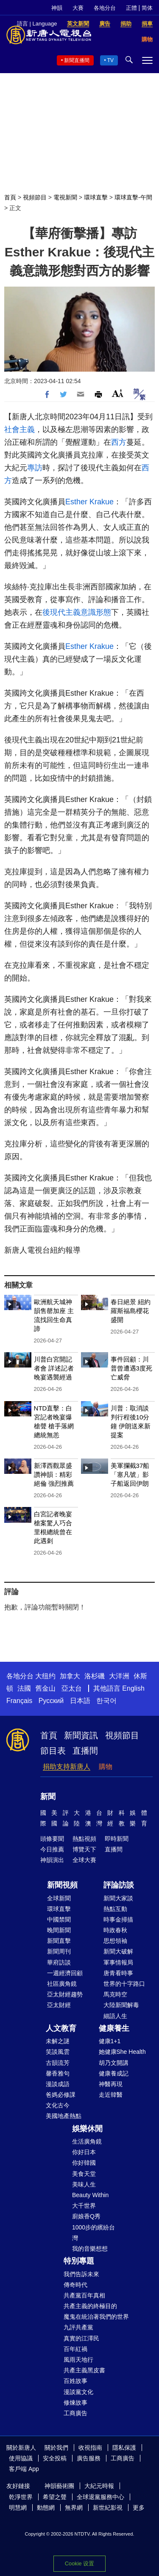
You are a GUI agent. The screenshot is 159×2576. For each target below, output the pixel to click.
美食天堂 (84, 2173)
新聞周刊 (59, 1951)
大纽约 (45, 1676)
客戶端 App (24, 2468)
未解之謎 (58, 2041)
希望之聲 (55, 2497)
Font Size (118, 393)
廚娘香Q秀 (86, 2216)
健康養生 (114, 2028)
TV (110, 60)
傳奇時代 (75, 2284)
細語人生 (115, 2016)
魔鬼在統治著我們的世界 (96, 2316)
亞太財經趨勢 (65, 1994)
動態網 (46, 2507)
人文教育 (61, 2028)
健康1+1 (110, 2041)
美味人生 (84, 2184)
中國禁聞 (59, 1919)
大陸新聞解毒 (121, 2005)
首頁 (10, 197)
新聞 (48, 1796)
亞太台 (71, 1688)
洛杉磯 (94, 1676)
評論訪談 (118, 1885)
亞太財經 (59, 2005)
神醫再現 (111, 2084)
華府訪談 (59, 1962)
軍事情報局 (118, 1962)
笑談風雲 (58, 2051)
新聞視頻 (62, 1885)
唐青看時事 (118, 1973)
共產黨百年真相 (84, 2295)
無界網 (74, 2507)
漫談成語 (58, 2084)
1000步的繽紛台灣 (93, 2232)
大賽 (78, 8)
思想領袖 (115, 1940)
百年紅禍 (75, 2349)
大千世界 (84, 2205)
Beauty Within (90, 2195)
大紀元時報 (99, 2485)
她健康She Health (122, 2051)
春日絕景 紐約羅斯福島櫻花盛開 (131, 1310)
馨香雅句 (58, 2073)
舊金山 (45, 1688)
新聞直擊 (59, 1940)
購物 (105, 1766)
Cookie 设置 (79, 2563)
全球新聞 (59, 1898)
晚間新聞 (59, 1930)
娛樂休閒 (87, 2128)
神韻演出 (52, 1860)
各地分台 (105, 8)
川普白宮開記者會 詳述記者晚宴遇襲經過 (54, 1368)
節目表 (53, 1750)
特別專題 (79, 2261)
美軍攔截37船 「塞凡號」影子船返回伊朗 (130, 1474)
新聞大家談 (118, 1898)
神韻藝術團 (59, 2485)
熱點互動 (115, 1908)
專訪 (34, 467)
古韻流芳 (58, 2062)
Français (19, 1700)
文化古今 (58, 2105)
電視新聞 (65, 197)
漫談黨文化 (78, 2391)
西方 (118, 442)
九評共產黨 (78, 2327)
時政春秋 (115, 1930)
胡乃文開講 (113, 2062)
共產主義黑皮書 (84, 2370)
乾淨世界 (21, 2497)
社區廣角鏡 (62, 1983)
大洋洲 (119, 1676)
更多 (139, 2507)
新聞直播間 (76, 60)
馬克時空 (115, 1994)
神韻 (56, 8)
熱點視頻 (84, 1838)
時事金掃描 (118, 1919)
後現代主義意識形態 (76, 612)
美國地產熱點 (63, 2116)
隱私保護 (124, 2447)
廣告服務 (88, 2458)
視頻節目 (35, 197)
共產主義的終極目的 (90, 2306)
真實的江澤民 (81, 2338)
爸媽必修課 (60, 2094)
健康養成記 (113, 2073)
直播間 (85, 1750)
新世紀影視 (108, 2507)
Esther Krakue (89, 502)
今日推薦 (52, 1849)
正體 (131, 8)
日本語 (80, 1700)
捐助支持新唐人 (66, 1766)
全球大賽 (84, 1860)
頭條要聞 (52, 1838)
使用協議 (21, 2458)
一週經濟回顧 (65, 1973)
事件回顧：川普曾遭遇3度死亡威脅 (131, 1368)
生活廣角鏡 (87, 2141)
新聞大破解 (118, 1951)
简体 (147, 8)
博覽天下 (84, 1849)
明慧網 (18, 2507)
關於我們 (56, 2447)
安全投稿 (55, 2458)
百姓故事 (75, 2380)
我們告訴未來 (81, 2274)
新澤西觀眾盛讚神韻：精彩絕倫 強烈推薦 (54, 1474)
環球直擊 (96, 197)
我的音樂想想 (90, 2248)
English (133, 1688)
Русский (51, 1700)
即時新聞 (116, 1838)
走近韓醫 (111, 2094)
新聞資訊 (81, 1735)
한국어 (106, 1700)
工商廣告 (75, 2413)
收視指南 (90, 2447)
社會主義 (19, 429)
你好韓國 (84, 2162)
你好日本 (84, 2152)
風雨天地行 (78, 2359)
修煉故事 (75, 2402)
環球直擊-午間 (133, 197)
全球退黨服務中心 (100, 2497)
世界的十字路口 (124, 1983)
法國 (24, 1688)
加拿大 (70, 1676)
